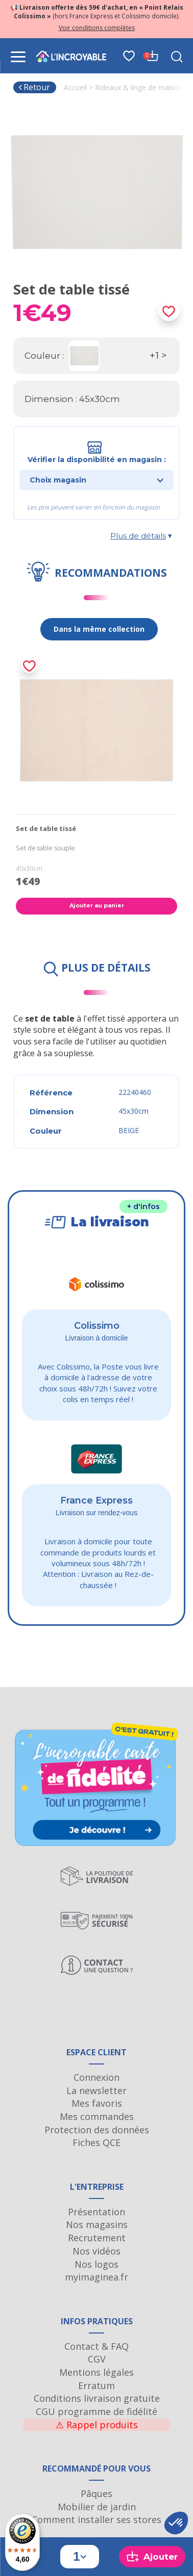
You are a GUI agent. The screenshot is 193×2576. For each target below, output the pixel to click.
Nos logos (96, 2264)
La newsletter (96, 2090)
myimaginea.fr (96, 2277)
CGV (97, 2359)
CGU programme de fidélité (96, 2411)
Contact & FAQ (96, 2346)
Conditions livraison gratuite (97, 2398)
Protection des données (96, 2130)
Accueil (75, 87)
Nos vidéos (96, 2251)
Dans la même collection (99, 629)
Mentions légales (96, 2372)
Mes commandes (97, 2116)
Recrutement (97, 2238)
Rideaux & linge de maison (139, 87)
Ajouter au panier (96, 905)
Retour (34, 87)
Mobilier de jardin (97, 2507)
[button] (176, 2523)
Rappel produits (97, 2425)
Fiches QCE (96, 2142)
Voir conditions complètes (97, 27)
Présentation (96, 2212)
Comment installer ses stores (96, 2519)
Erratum (96, 2385)
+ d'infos (143, 1206)
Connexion (96, 2077)
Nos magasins (97, 2224)
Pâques (96, 2493)
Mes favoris (96, 2103)
